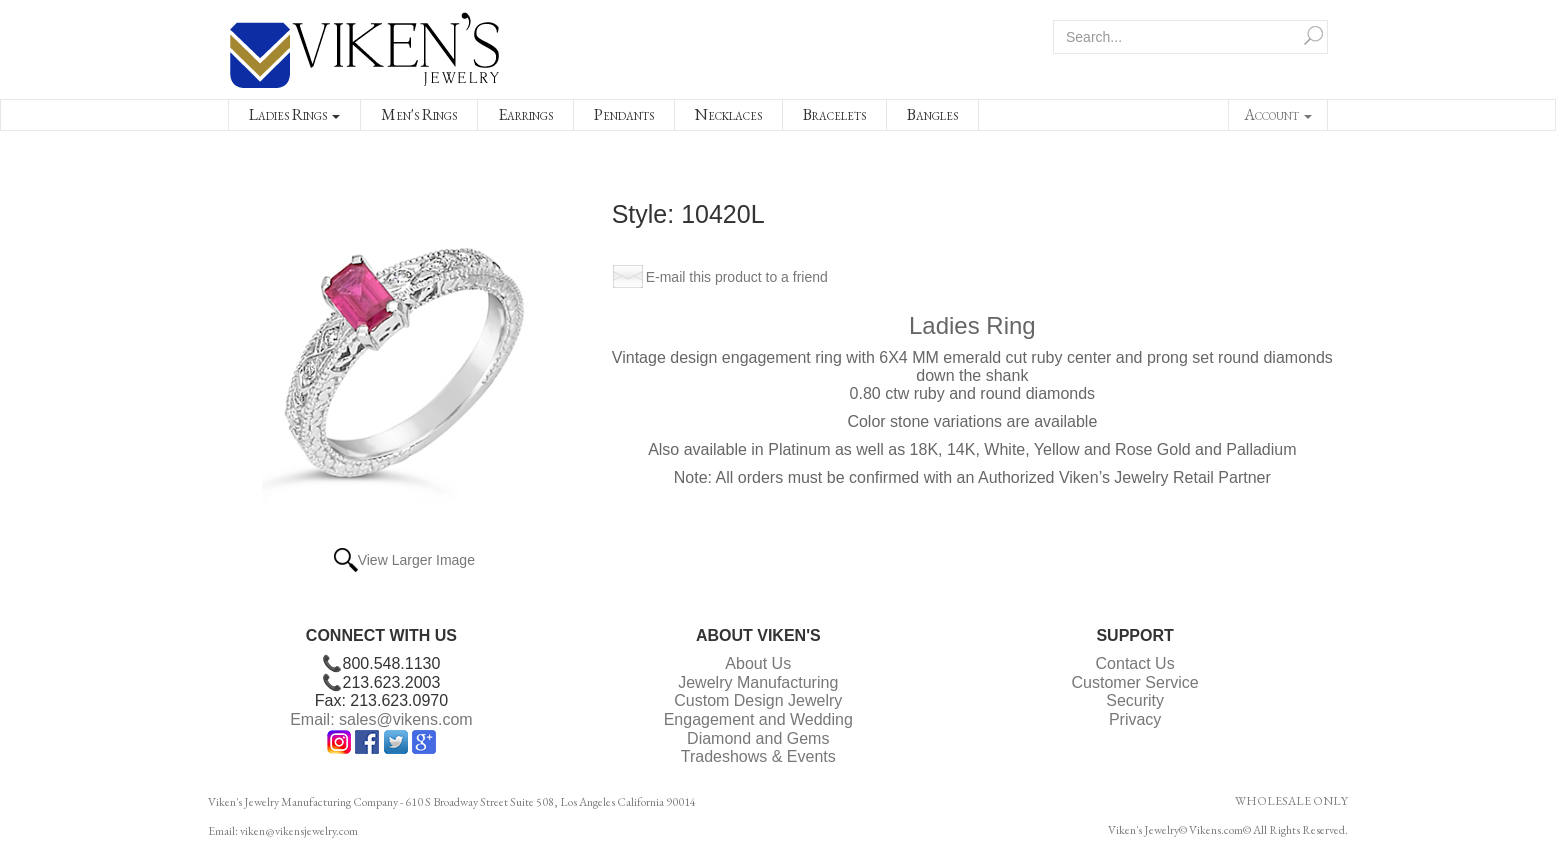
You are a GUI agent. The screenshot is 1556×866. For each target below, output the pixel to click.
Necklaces (728, 114)
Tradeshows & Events (758, 756)
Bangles (932, 114)
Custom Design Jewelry (758, 700)
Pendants (624, 114)
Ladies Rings (294, 114)
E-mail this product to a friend (737, 277)
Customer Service (1135, 682)
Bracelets (834, 114)
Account (1278, 114)
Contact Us (1135, 663)
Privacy (1135, 719)
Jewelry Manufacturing (758, 682)
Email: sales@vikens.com (381, 719)
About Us (758, 663)
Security (1135, 700)
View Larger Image (416, 560)
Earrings (525, 114)
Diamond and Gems (758, 738)
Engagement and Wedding (758, 719)
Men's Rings (419, 114)
